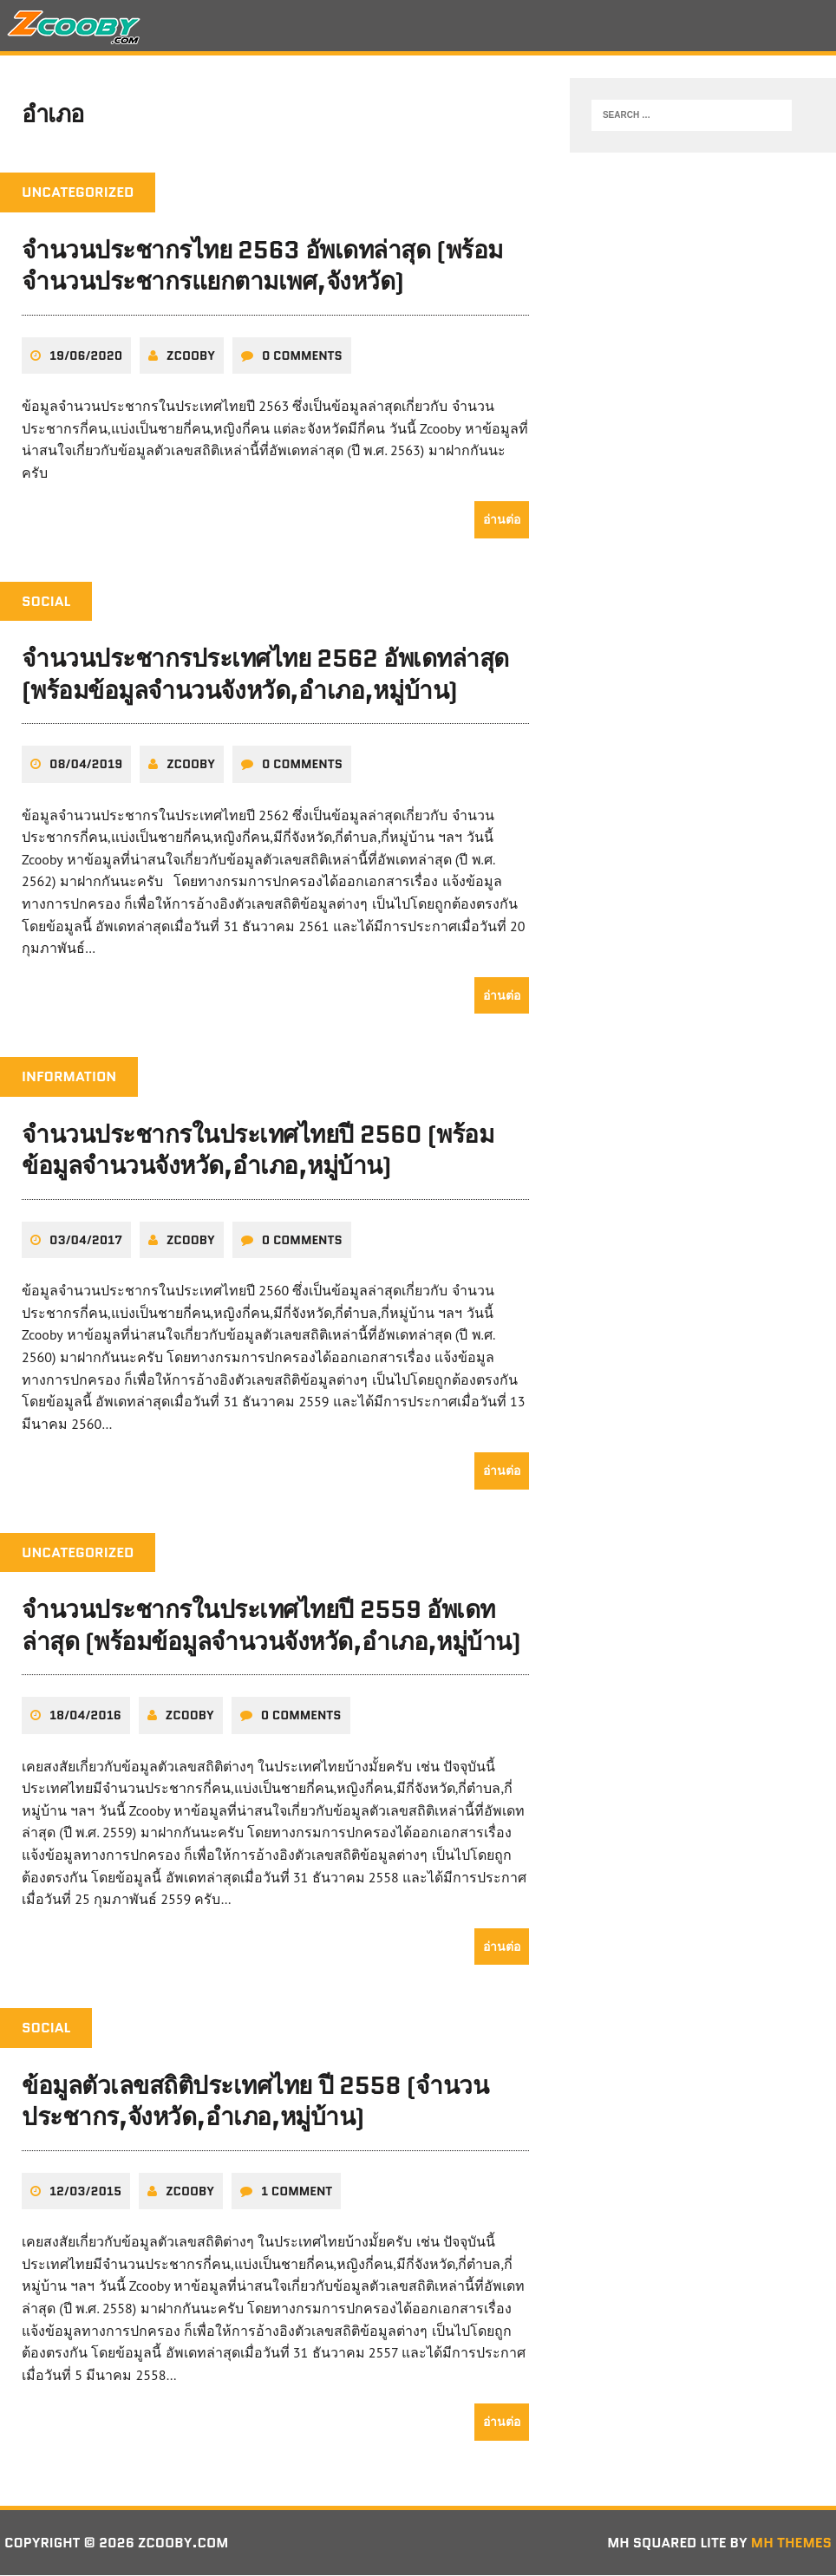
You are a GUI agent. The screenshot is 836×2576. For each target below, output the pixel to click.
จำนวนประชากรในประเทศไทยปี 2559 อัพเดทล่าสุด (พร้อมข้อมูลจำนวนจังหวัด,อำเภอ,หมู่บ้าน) (271, 1627)
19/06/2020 (85, 356)
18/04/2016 (85, 1716)
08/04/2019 (85, 765)
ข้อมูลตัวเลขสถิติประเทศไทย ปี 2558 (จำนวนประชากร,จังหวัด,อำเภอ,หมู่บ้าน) (255, 2102)
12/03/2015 (85, 2192)
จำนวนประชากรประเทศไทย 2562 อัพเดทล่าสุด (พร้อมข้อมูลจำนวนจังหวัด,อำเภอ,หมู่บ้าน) (265, 675)
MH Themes (791, 2543)
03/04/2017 (85, 1240)
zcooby (191, 356)
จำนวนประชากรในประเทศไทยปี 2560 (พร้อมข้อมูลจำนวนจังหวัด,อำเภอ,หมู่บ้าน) (257, 1151)
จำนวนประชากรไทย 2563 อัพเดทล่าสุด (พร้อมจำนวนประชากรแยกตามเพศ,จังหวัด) (262, 267)
